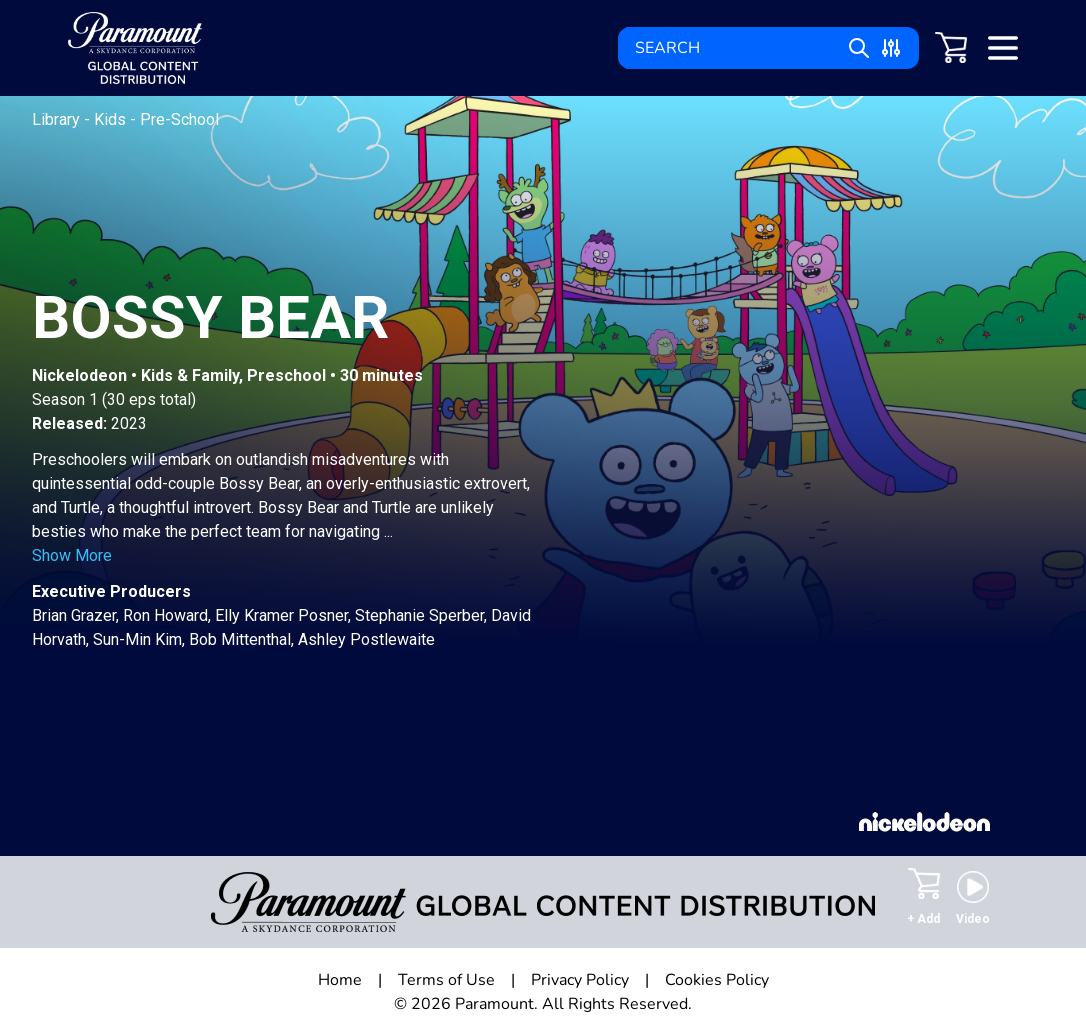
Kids (112, 119)
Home (340, 980)
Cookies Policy (717, 980)
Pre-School (179, 119)
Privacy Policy (580, 980)
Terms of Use (446, 980)
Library (58, 119)
